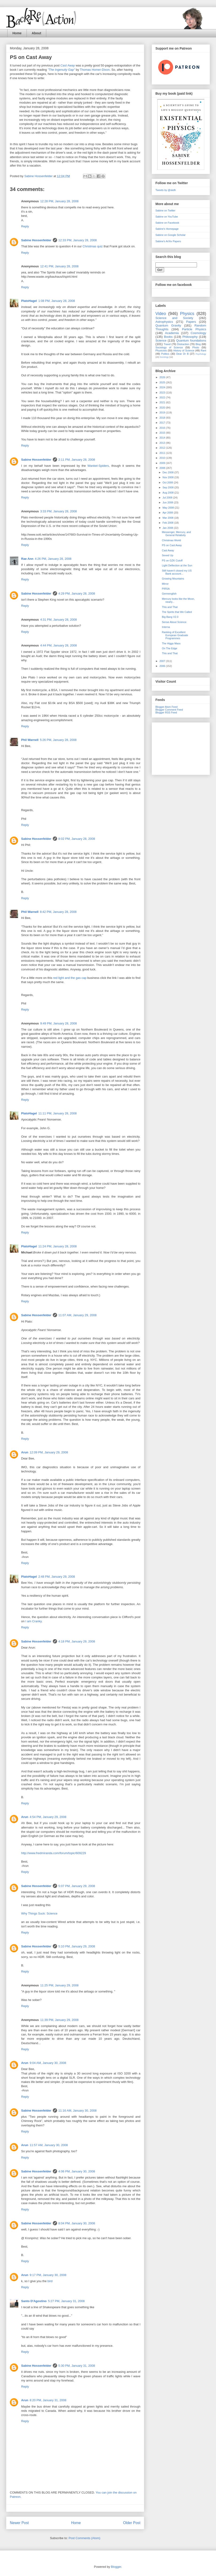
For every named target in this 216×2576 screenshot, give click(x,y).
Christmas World (171, 540)
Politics (165, 353)
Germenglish (169, 593)
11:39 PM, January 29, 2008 (59, 2020)
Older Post (131, 2523)
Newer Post (19, 2523)
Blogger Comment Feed (169, 709)
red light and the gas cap (69, 978)
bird (50, 2281)
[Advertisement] (180, 747)
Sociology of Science (169, 347)
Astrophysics (164, 321)
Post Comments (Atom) (84, 2538)
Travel (167, 344)
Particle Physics (194, 329)
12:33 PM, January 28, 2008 (77, 240)
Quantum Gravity (168, 325)
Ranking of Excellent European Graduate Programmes (175, 635)
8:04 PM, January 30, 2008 (76, 2223)
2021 (162, 402)
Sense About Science (174, 622)
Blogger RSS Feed (166, 712)
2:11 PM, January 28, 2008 (76, 459)
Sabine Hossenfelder (36, 240)
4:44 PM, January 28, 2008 (58, 645)
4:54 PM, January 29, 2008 (48, 1817)
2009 (162, 463)
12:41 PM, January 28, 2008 (59, 266)
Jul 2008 (167, 497)
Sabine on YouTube (166, 216)
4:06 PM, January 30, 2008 (76, 2171)
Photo (195, 347)
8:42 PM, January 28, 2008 (58, 912)
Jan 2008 (168, 527)
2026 (162, 377)
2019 (162, 412)
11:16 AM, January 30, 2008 (77, 2110)
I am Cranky (33, 1621)
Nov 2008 (168, 477)
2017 (162, 422)
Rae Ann (27, 558)
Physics (187, 313)
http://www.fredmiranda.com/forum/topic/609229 (53, 1853)
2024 (162, 387)
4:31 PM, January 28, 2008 (58, 619)
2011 (162, 452)
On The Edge (169, 648)
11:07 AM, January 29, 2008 (77, 1315)
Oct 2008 (168, 482)
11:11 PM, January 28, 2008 (57, 1113)
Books (168, 337)
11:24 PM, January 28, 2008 (57, 1246)
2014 (162, 437)
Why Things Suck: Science (39, 1913)
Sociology (164, 357)
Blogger (116, 2566)
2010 (162, 457)
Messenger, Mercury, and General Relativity (176, 534)
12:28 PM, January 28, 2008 (59, 201)
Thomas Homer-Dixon (95, 69)
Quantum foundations (191, 340)
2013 (162, 442)
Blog (198, 344)
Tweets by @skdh (165, 190)
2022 (162, 397)
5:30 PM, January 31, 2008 (76, 2365)
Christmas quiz (93, 246)
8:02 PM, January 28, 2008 (76, 839)
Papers (191, 321)
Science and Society (174, 318)
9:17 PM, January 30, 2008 (48, 2275)
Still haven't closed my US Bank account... (177, 572)
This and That (169, 607)
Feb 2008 (168, 522)
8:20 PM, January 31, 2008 (48, 2400)
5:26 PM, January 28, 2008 (58, 740)
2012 (162, 447)
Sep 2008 (168, 487)
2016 (162, 427)
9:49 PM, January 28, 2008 (58, 1023)
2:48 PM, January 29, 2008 (56, 1576)
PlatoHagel (29, 301)
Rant (203, 350)
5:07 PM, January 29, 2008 (76, 1886)
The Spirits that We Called (177, 612)
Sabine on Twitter (165, 210)
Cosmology (198, 333)
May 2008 (168, 507)
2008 (162, 468)
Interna (166, 627)
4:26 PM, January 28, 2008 (53, 558)
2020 (162, 407)
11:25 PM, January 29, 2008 (59, 1985)
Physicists (161, 350)
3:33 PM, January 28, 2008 (58, 511)
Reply (25, 226)
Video (160, 313)
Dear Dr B (182, 353)
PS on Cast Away (172, 545)
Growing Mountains (173, 578)
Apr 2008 (168, 512)
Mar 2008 (168, 517)
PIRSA (166, 588)
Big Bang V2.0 (170, 616)
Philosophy (190, 337)
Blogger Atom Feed (166, 706)
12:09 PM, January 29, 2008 (49, 1452)
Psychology (201, 354)
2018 (162, 417)
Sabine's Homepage (167, 228)
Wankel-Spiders (98, 465)
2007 (162, 661)
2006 (162, 666)
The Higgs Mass (171, 643)
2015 (162, 432)
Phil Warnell (30, 740)
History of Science (183, 350)
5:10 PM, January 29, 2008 (76, 1946)
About (36, 33)
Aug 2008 (168, 492)
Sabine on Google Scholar (170, 234)
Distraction (183, 344)
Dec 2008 (168, 472)
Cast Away (168, 550)
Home (17, 33)
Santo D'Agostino (34, 2301)
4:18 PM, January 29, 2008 (76, 1641)
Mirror (165, 583)
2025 (162, 382)
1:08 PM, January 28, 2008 (56, 301)
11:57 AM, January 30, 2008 (49, 2145)
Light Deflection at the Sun (177, 565)
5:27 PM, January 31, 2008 (66, 2301)
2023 (162, 392)
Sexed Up (167, 555)
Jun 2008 (168, 502)
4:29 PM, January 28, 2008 (76, 593)
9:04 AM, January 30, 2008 (48, 2063)
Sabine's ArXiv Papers (168, 241)
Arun (24, 1452)
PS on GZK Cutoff (172, 560)
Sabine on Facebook (167, 222)
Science (160, 340)
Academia (172, 333)
